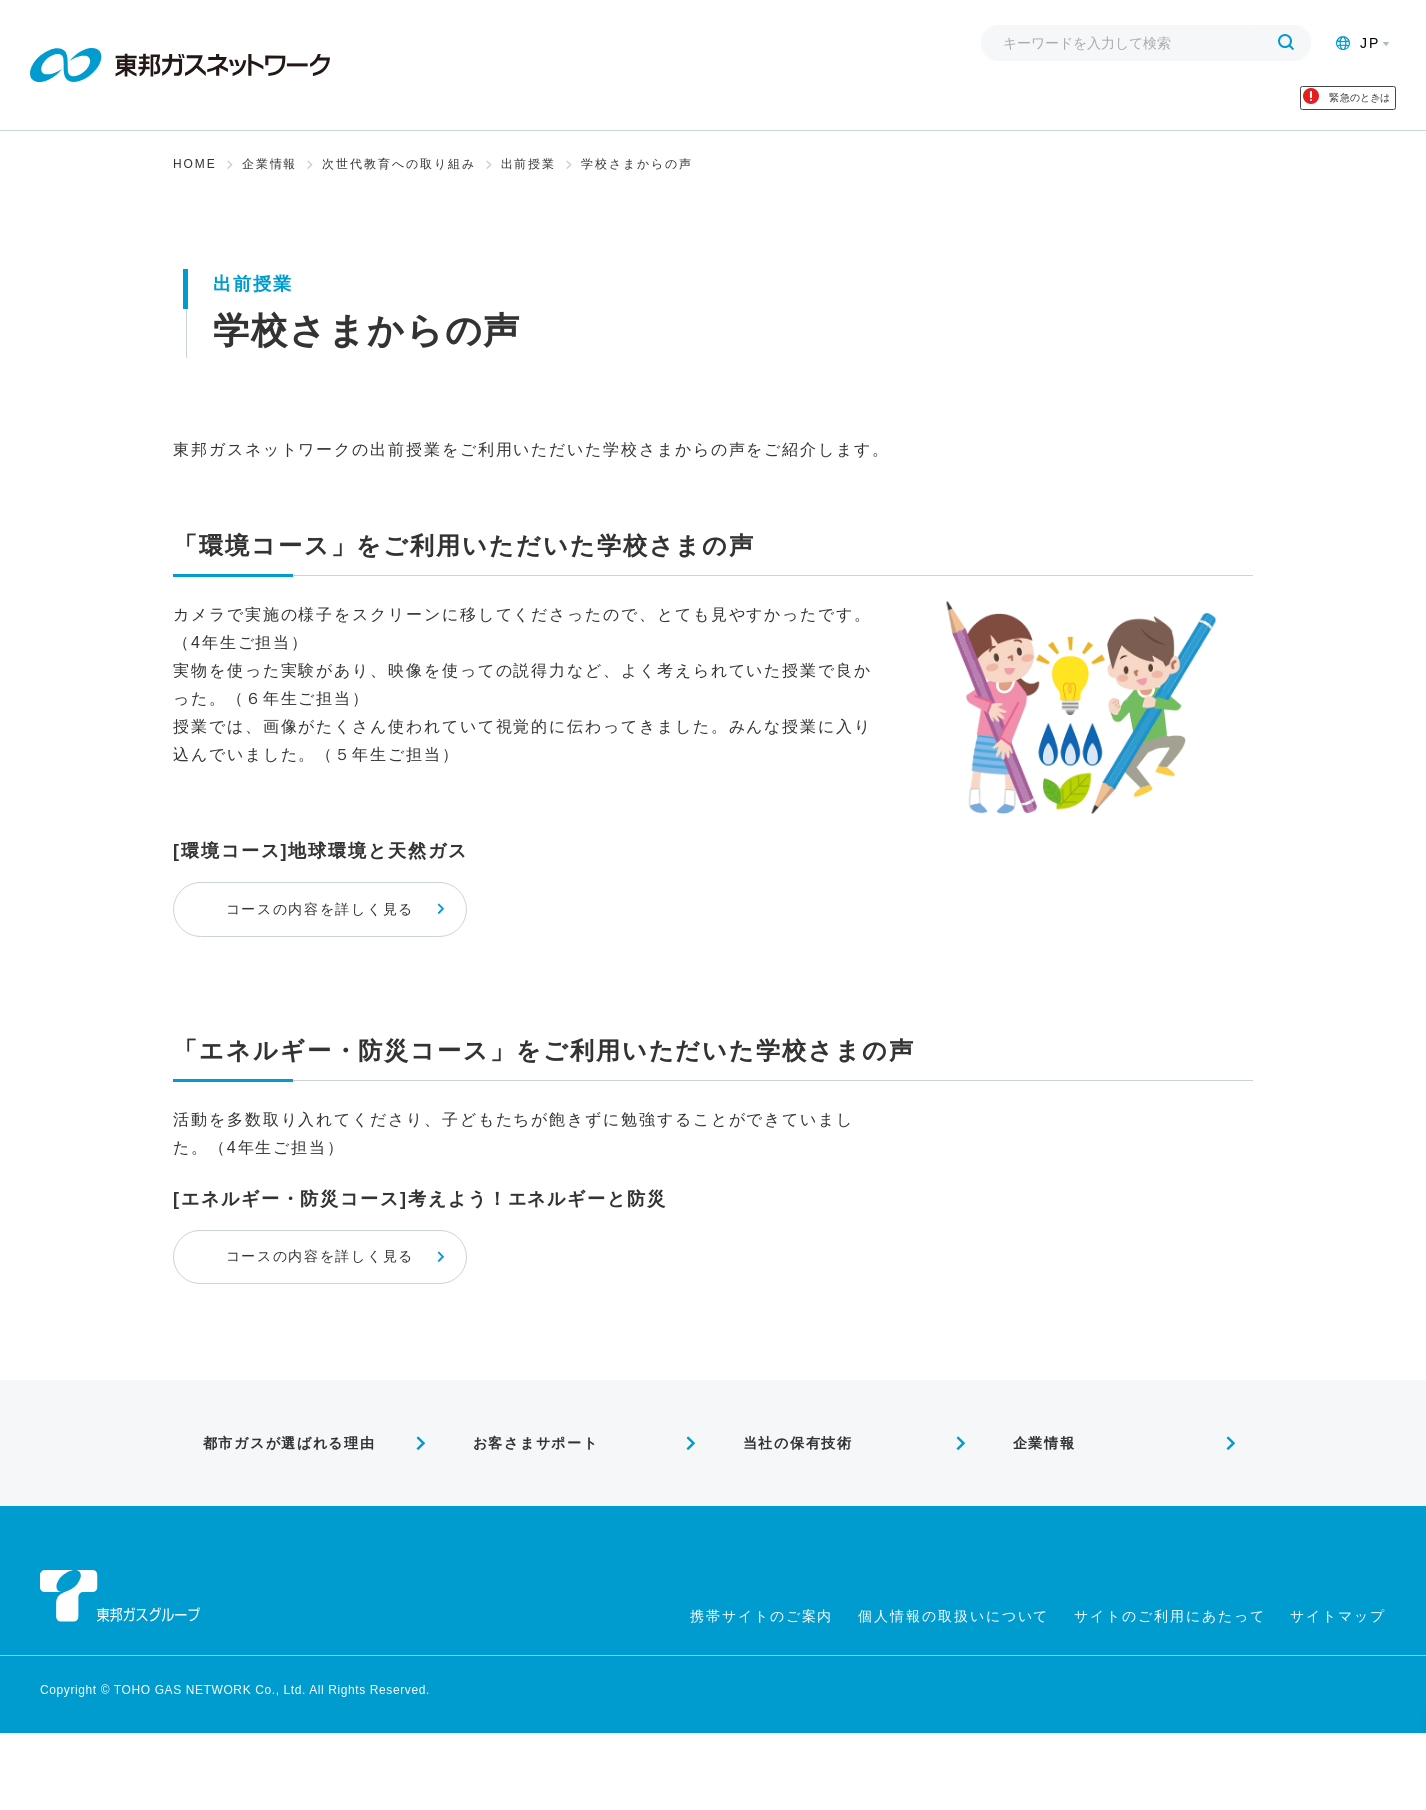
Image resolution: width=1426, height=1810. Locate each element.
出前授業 (529, 184)
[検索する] (1286, 43)
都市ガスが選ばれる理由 (283, 1513)
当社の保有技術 (787, 1513)
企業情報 (270, 184)
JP (1358, 43)
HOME (195, 184)
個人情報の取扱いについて (953, 1693)
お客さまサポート (526, 1513)
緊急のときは (1294, 108)
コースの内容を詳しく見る (372, 943)
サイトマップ (1338, 1693)
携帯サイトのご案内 (761, 1693)
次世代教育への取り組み (398, 184)
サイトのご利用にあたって (1169, 1693)
